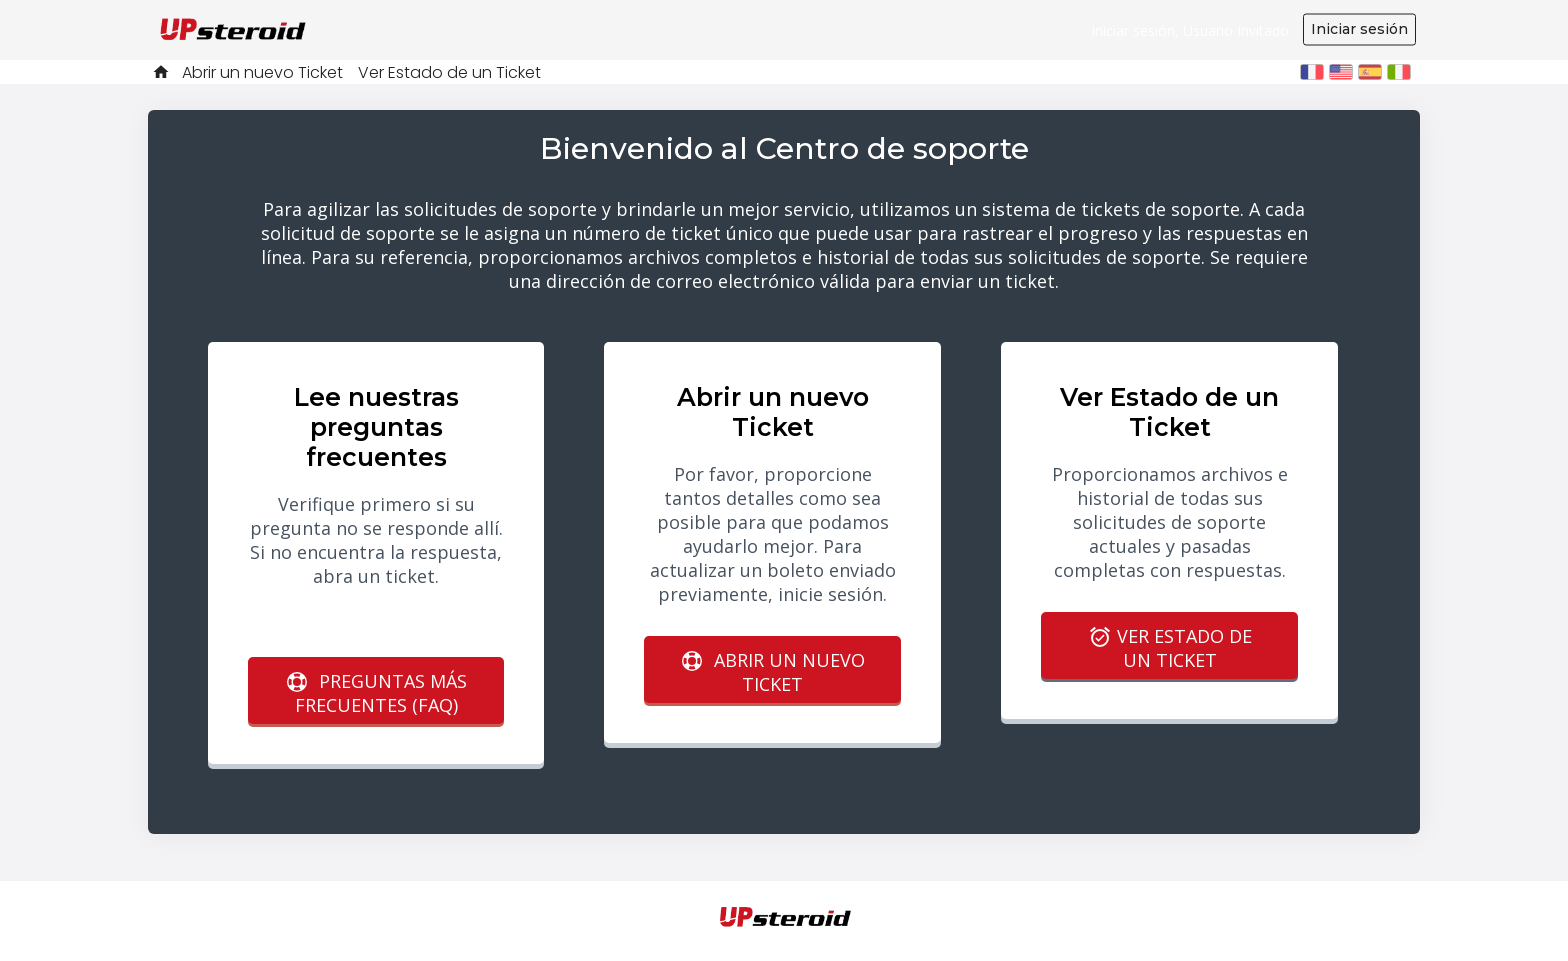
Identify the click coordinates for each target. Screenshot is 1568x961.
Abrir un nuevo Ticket (262, 72)
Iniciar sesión (1359, 29)
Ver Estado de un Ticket (449, 72)
